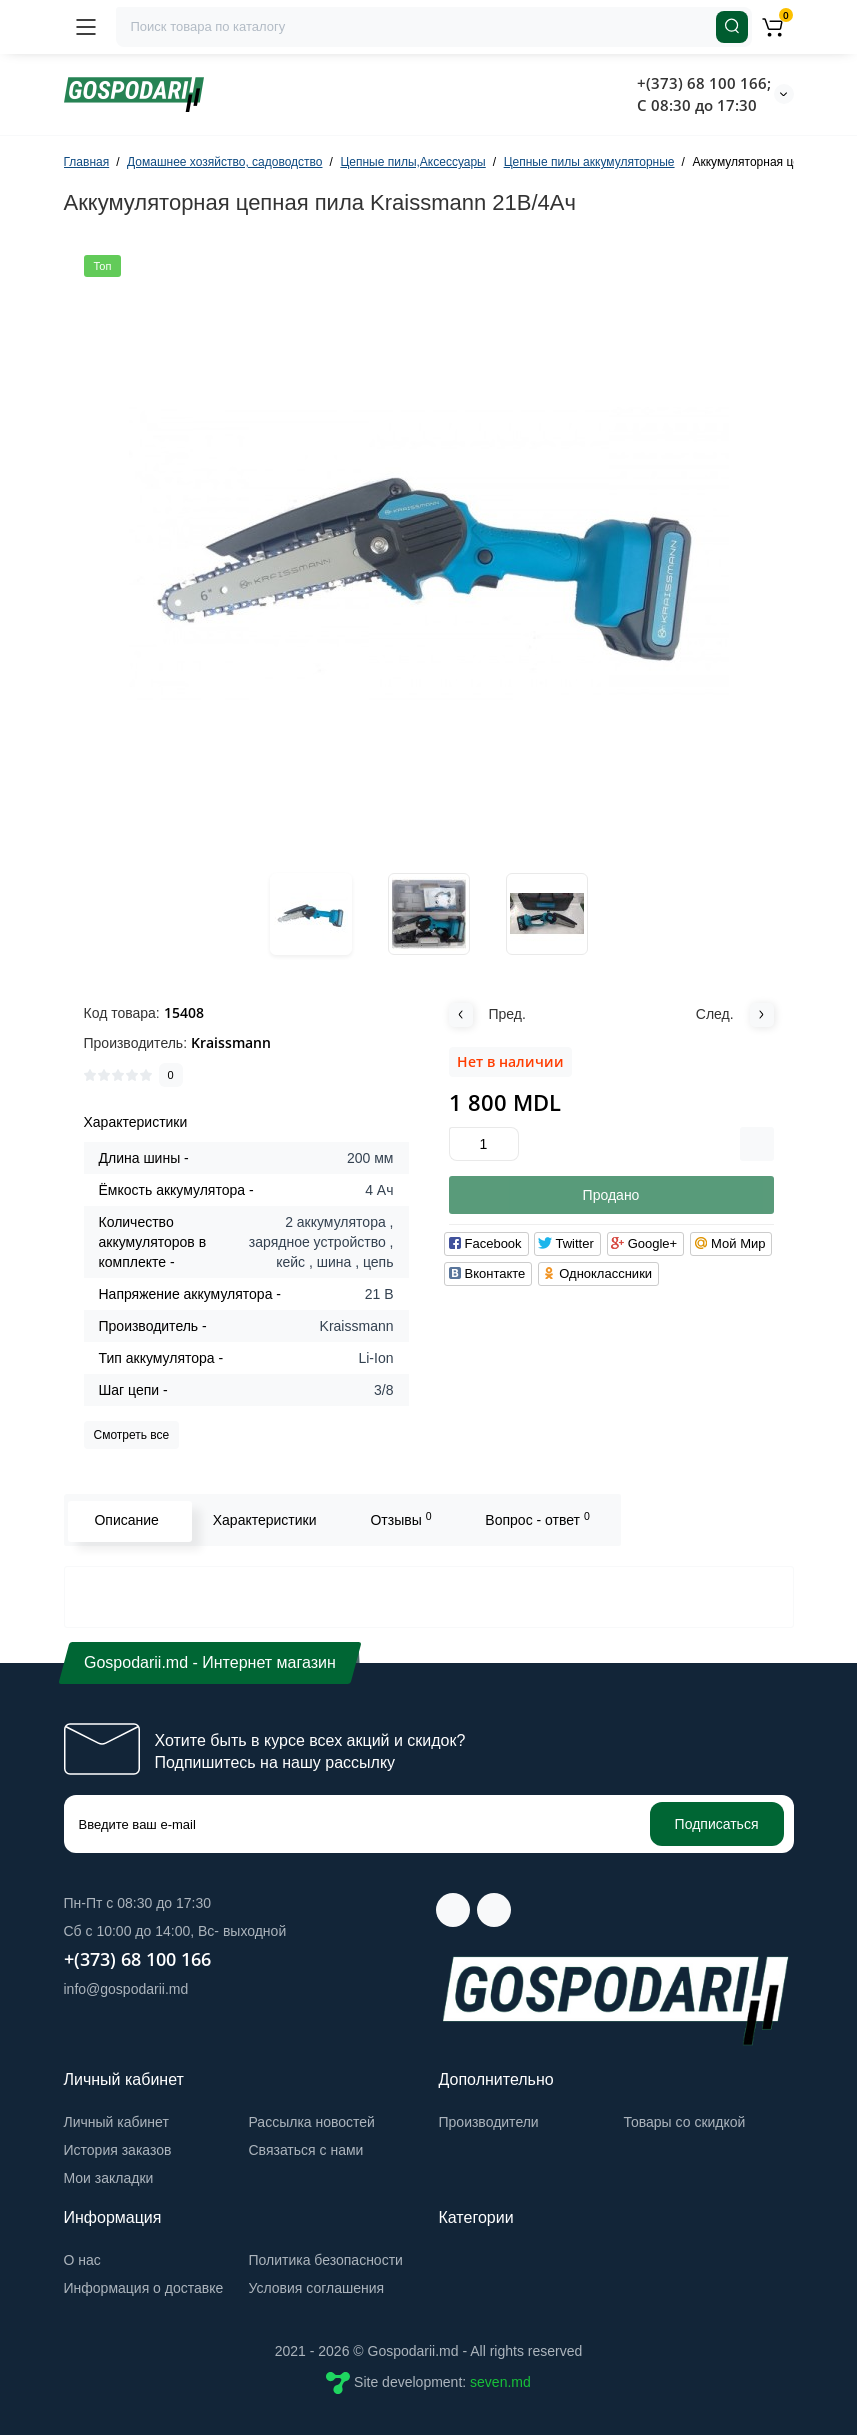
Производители (489, 2122)
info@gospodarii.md (126, 1989)
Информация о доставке (144, 2288)
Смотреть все (132, 1435)
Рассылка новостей (312, 2122)
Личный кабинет (116, 2122)
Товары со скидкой (685, 2122)
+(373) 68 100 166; (704, 83)
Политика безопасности (326, 2260)
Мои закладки (109, 2178)
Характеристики (263, 1520)
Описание (125, 1520)
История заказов (118, 2150)
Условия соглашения (317, 2288)
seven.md (500, 2382)
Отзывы (399, 1519)
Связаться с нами (306, 2150)
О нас (82, 2260)
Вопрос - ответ (535, 1519)
